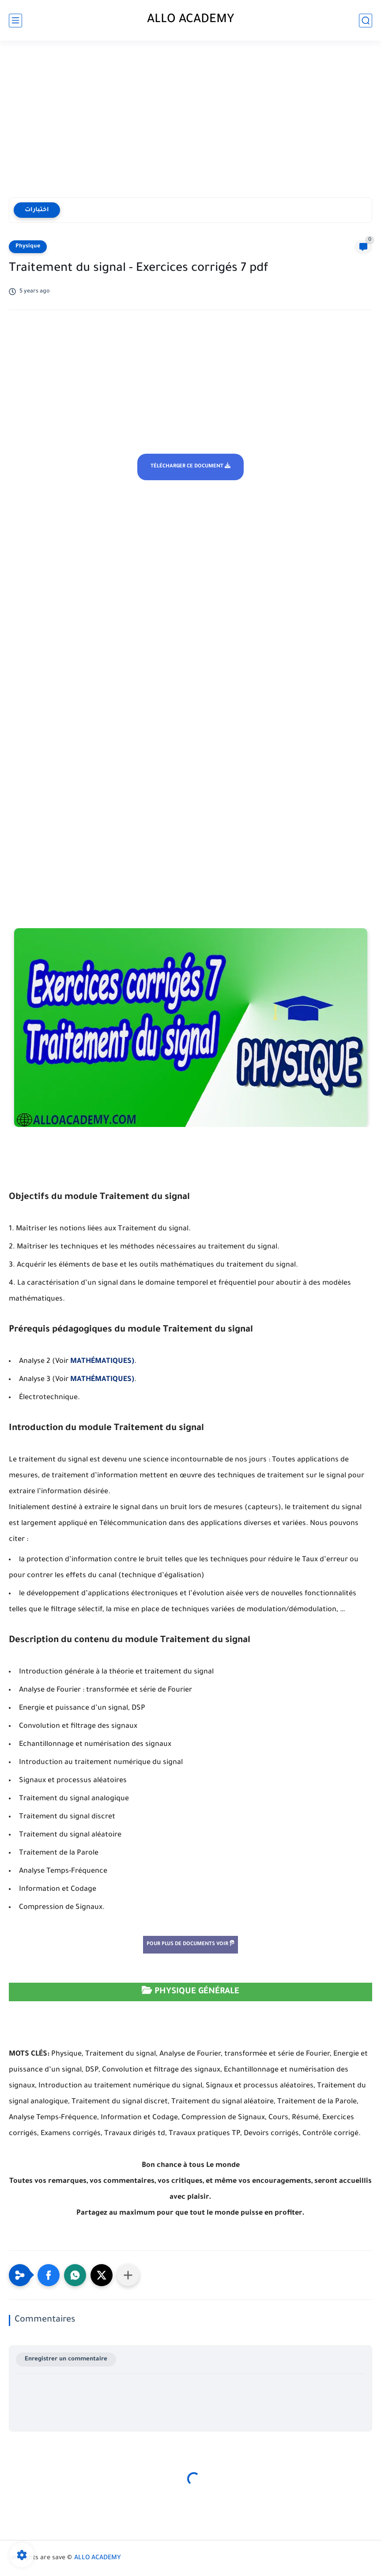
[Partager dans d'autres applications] (128, 2275)
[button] (49, 2275)
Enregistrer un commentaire (66, 2359)
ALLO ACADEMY (190, 20)
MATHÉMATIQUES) (102, 1362)
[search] (365, 20)
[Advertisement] (190, 120)
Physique (27, 246)
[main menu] (15, 20)
